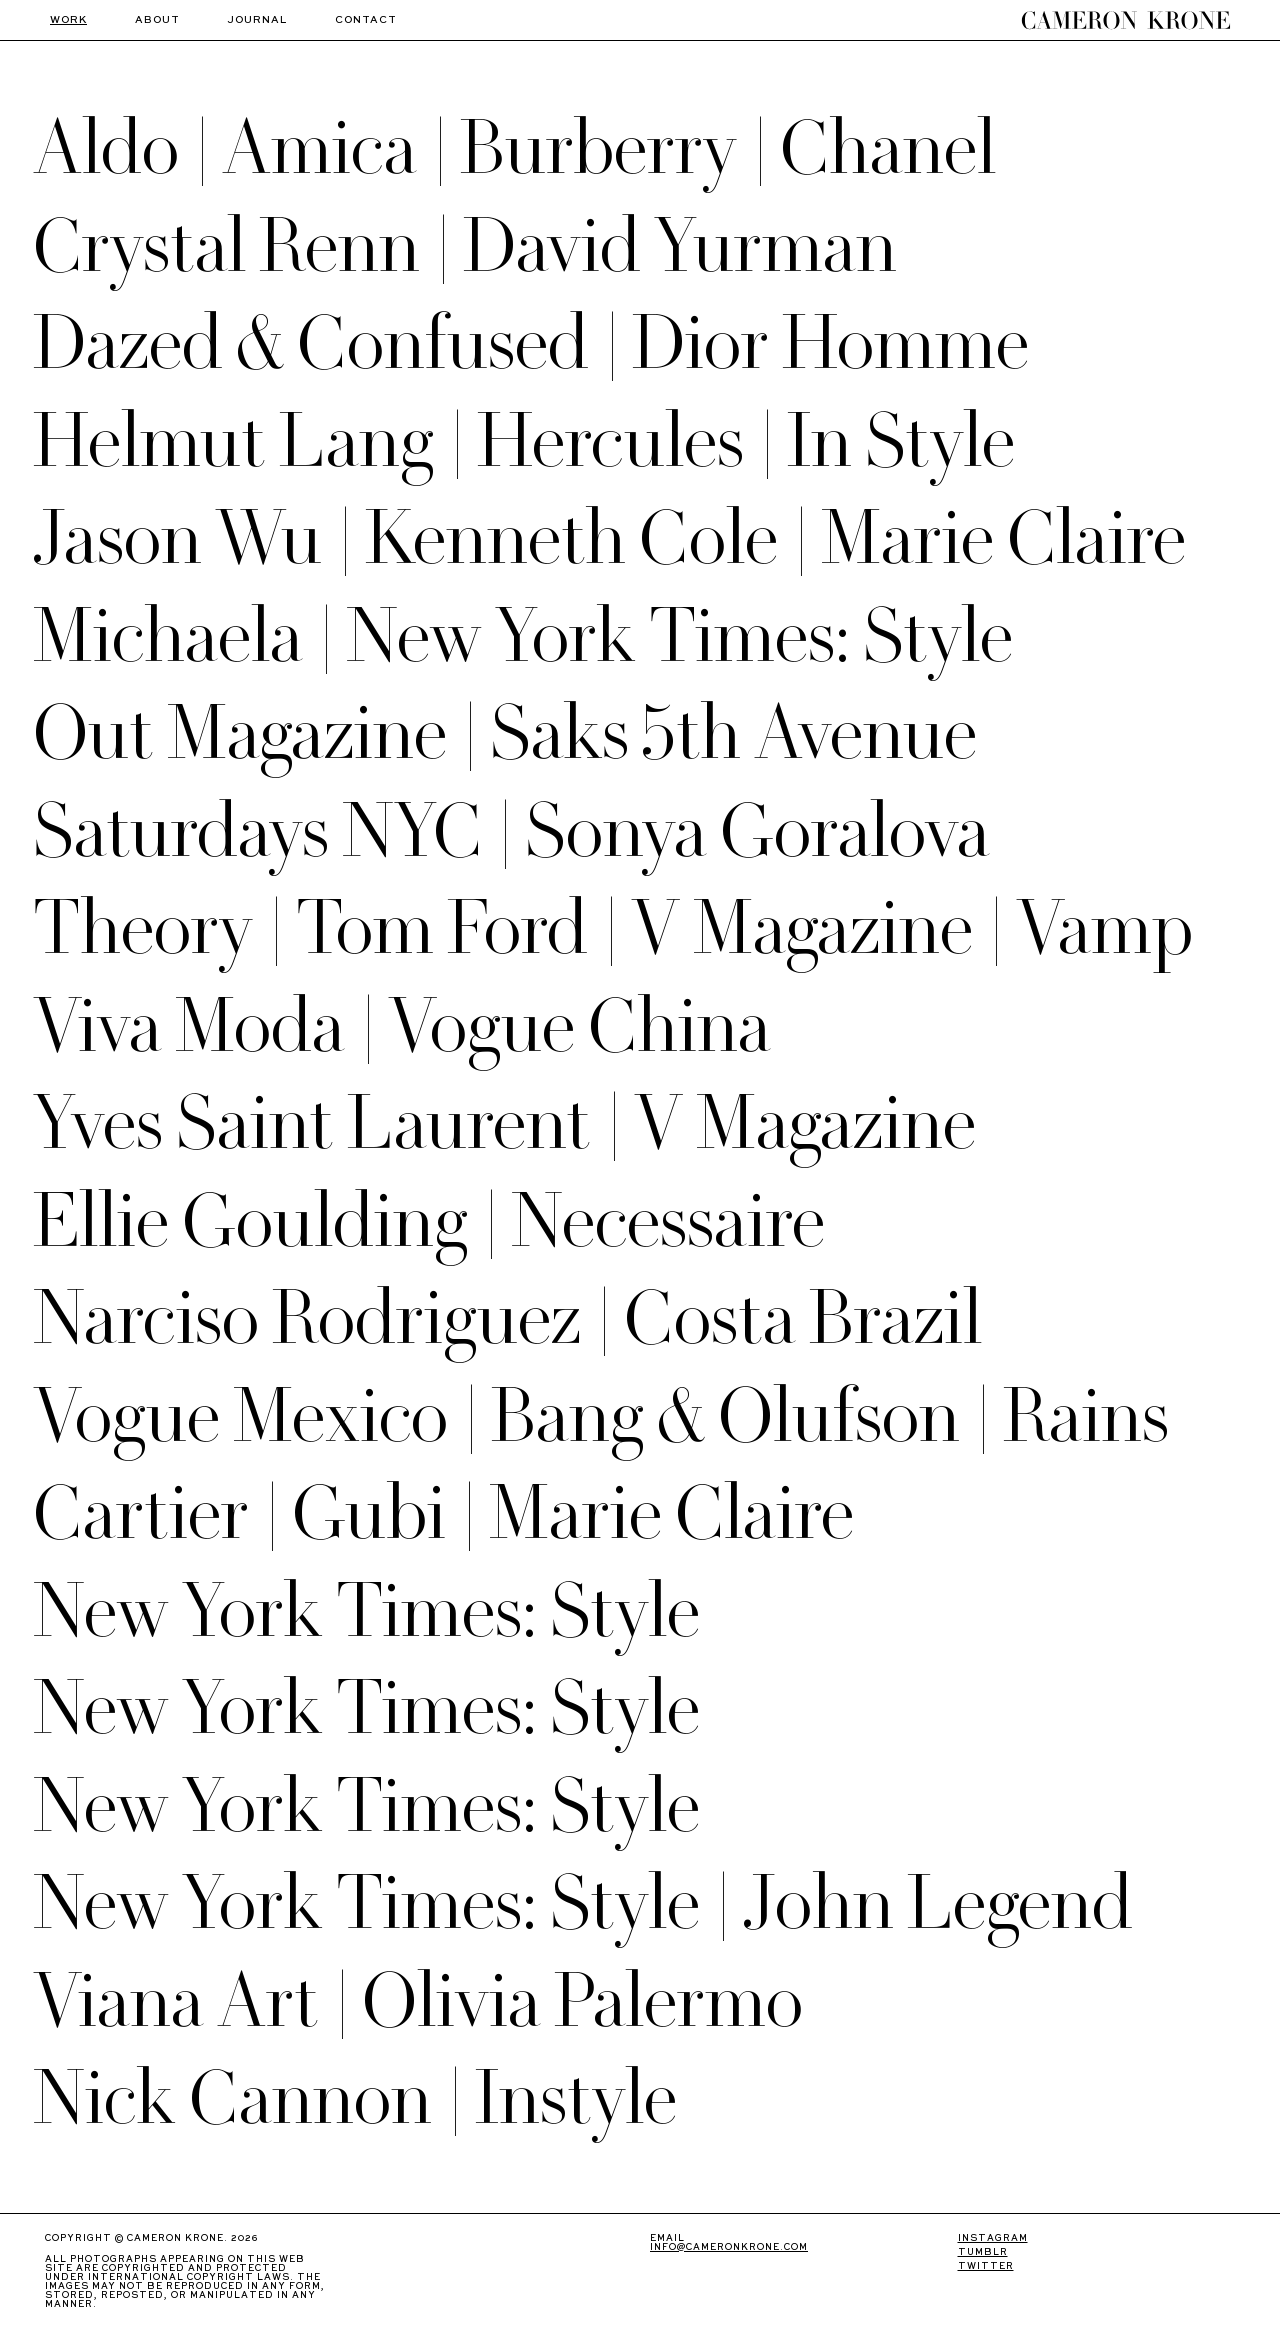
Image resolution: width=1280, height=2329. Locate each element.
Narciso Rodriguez (307, 1318)
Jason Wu (177, 538)
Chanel (888, 148)
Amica (319, 148)
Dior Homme (830, 343)
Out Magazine (240, 733)
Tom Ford (442, 928)
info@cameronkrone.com (729, 2247)
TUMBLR (983, 2252)
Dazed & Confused (311, 343)
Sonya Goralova (757, 831)
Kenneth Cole (571, 538)
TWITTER (986, 2266)
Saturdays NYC (257, 831)
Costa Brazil (803, 1318)
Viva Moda (189, 1026)
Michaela (168, 636)
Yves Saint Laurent (312, 1123)
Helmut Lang (233, 441)
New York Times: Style (679, 636)
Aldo (106, 148)
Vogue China (579, 1026)
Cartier (141, 1513)
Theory (143, 928)
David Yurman (680, 246)
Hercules (610, 441)
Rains (1086, 1416)
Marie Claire (1003, 538)
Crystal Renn (226, 246)
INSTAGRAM (993, 2238)
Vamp (1104, 928)
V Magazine (802, 928)
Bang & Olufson (725, 1416)
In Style (901, 441)
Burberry (598, 148)
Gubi (369, 1513)
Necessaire (668, 1221)
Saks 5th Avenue (733, 733)
